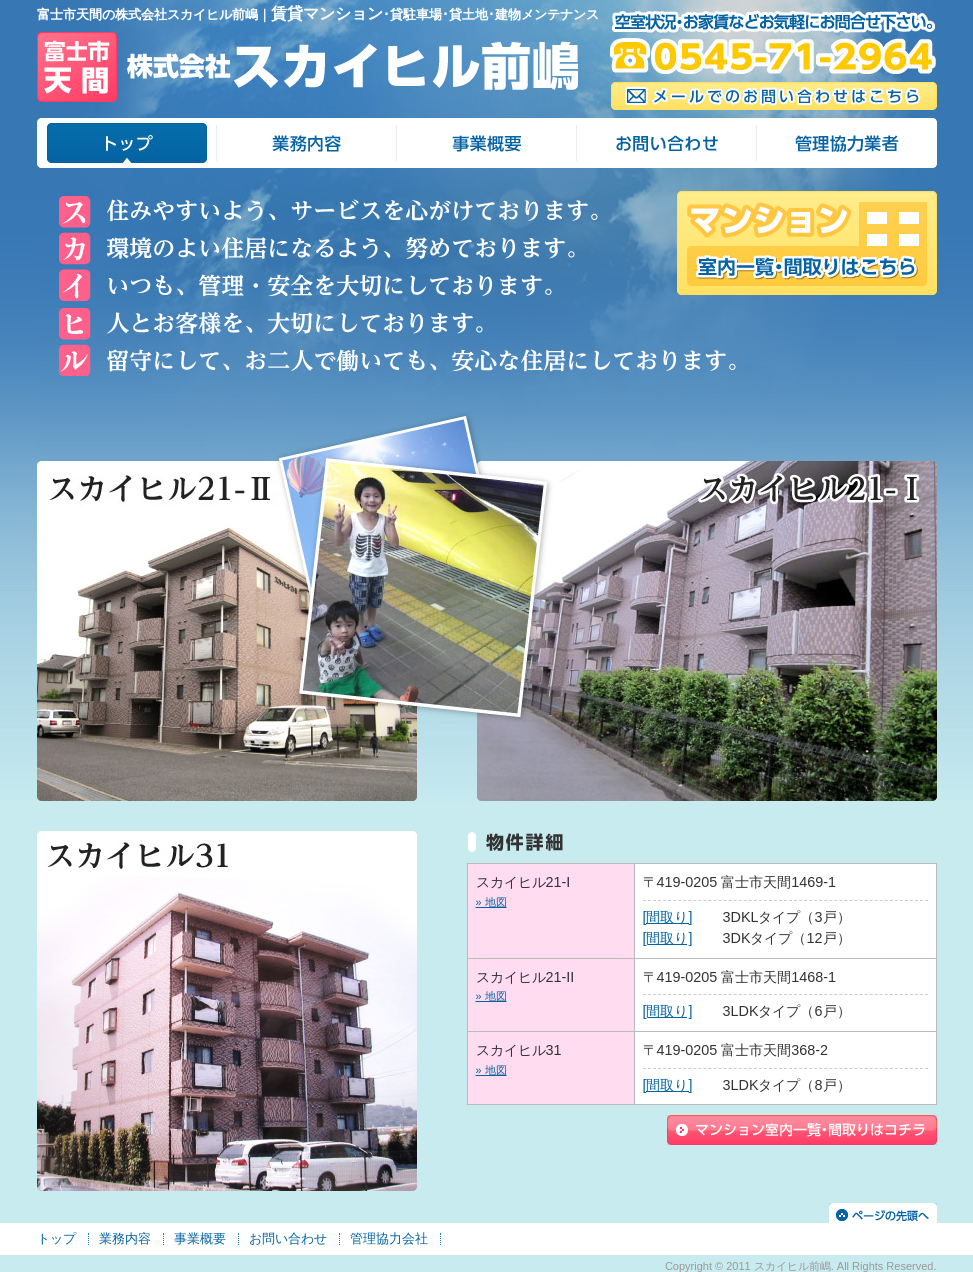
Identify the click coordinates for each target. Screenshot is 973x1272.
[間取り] (668, 917)
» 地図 (491, 902)
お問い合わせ (288, 1238)
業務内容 (125, 1238)
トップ (56, 1238)
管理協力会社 (389, 1238)
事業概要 (200, 1238)
